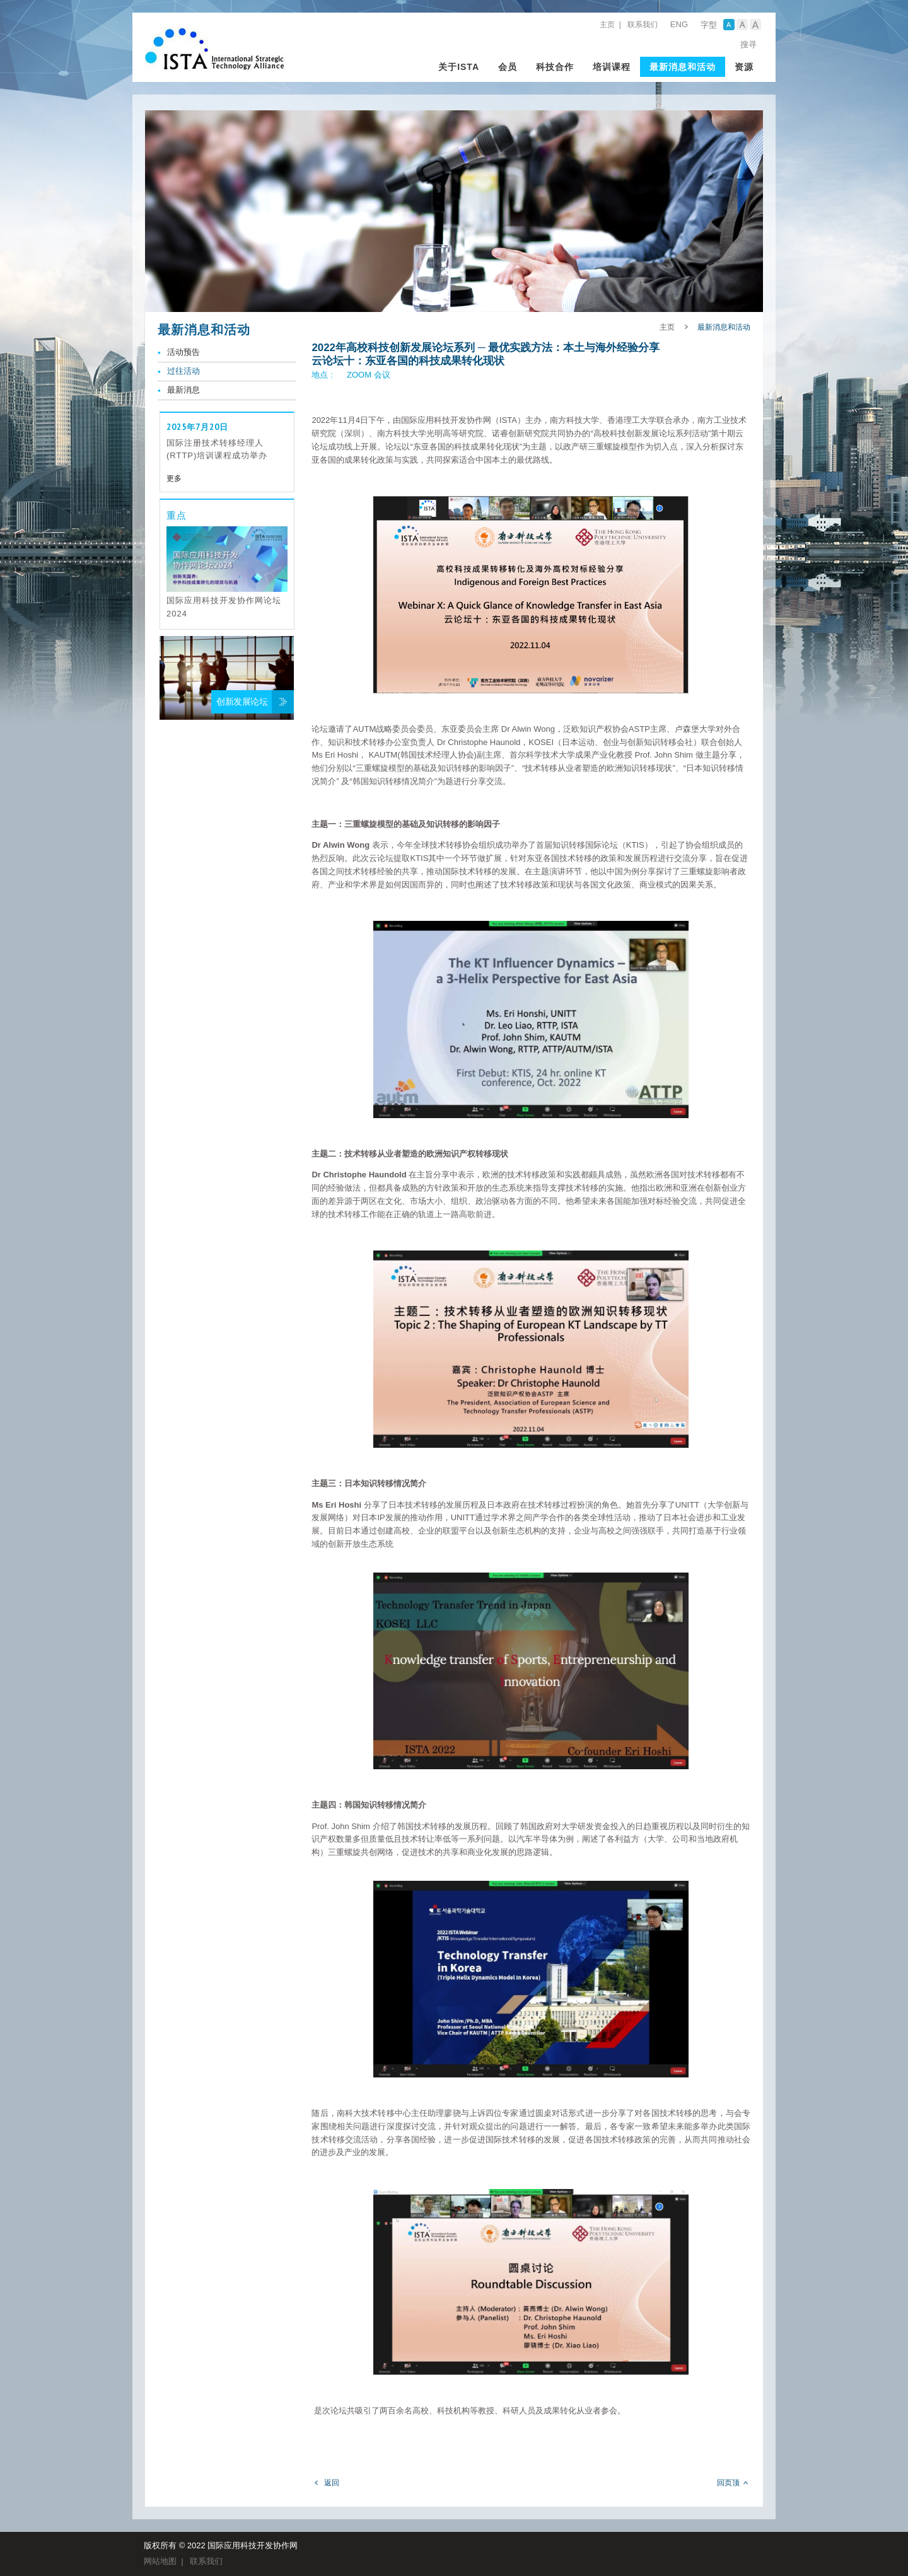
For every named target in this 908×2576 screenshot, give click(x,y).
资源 (744, 67)
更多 (174, 478)
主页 (607, 24)
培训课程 (612, 67)
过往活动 (183, 371)
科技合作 (555, 67)
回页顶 (728, 2482)
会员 (507, 67)
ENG (679, 24)
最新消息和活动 (682, 67)
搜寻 (748, 44)
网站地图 (160, 2561)
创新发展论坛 (241, 701)
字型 (709, 25)
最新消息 (183, 390)
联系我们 (642, 24)
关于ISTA (458, 67)
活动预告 (183, 352)
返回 (331, 2482)
